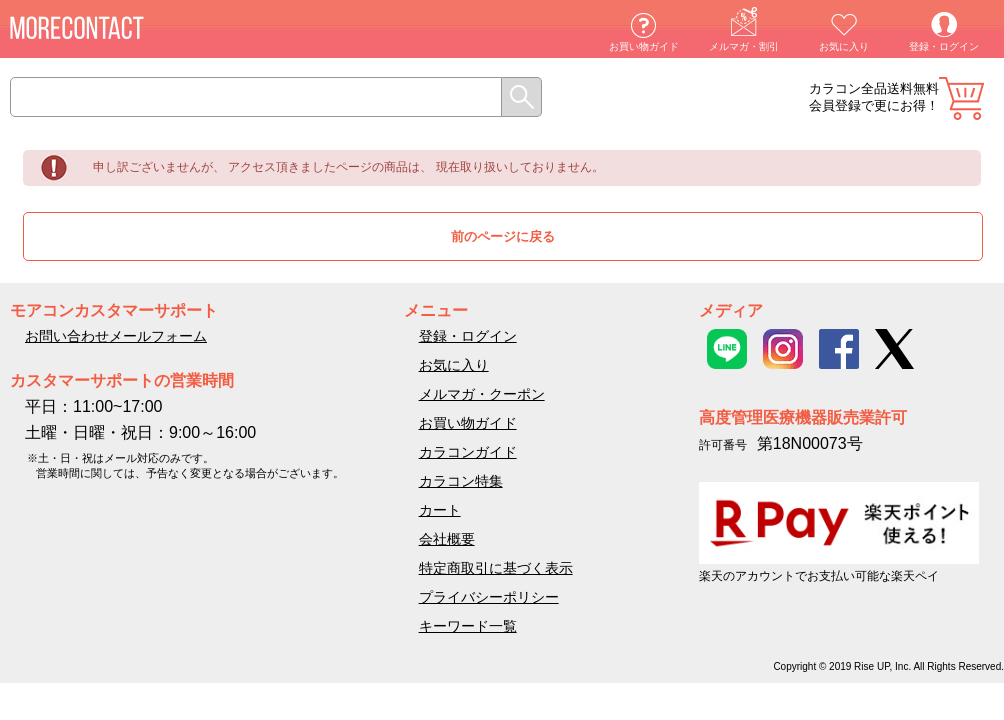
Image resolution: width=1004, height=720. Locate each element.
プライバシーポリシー (489, 597)
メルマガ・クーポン (482, 394)
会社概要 (447, 539)
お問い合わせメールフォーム (116, 336)
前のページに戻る (503, 236)
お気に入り (844, 46)
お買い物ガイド (644, 46)
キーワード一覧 (468, 626)
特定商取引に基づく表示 (496, 568)
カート (961, 98)
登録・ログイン (944, 46)
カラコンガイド (468, 452)
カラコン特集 (461, 481)
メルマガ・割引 (744, 46)
